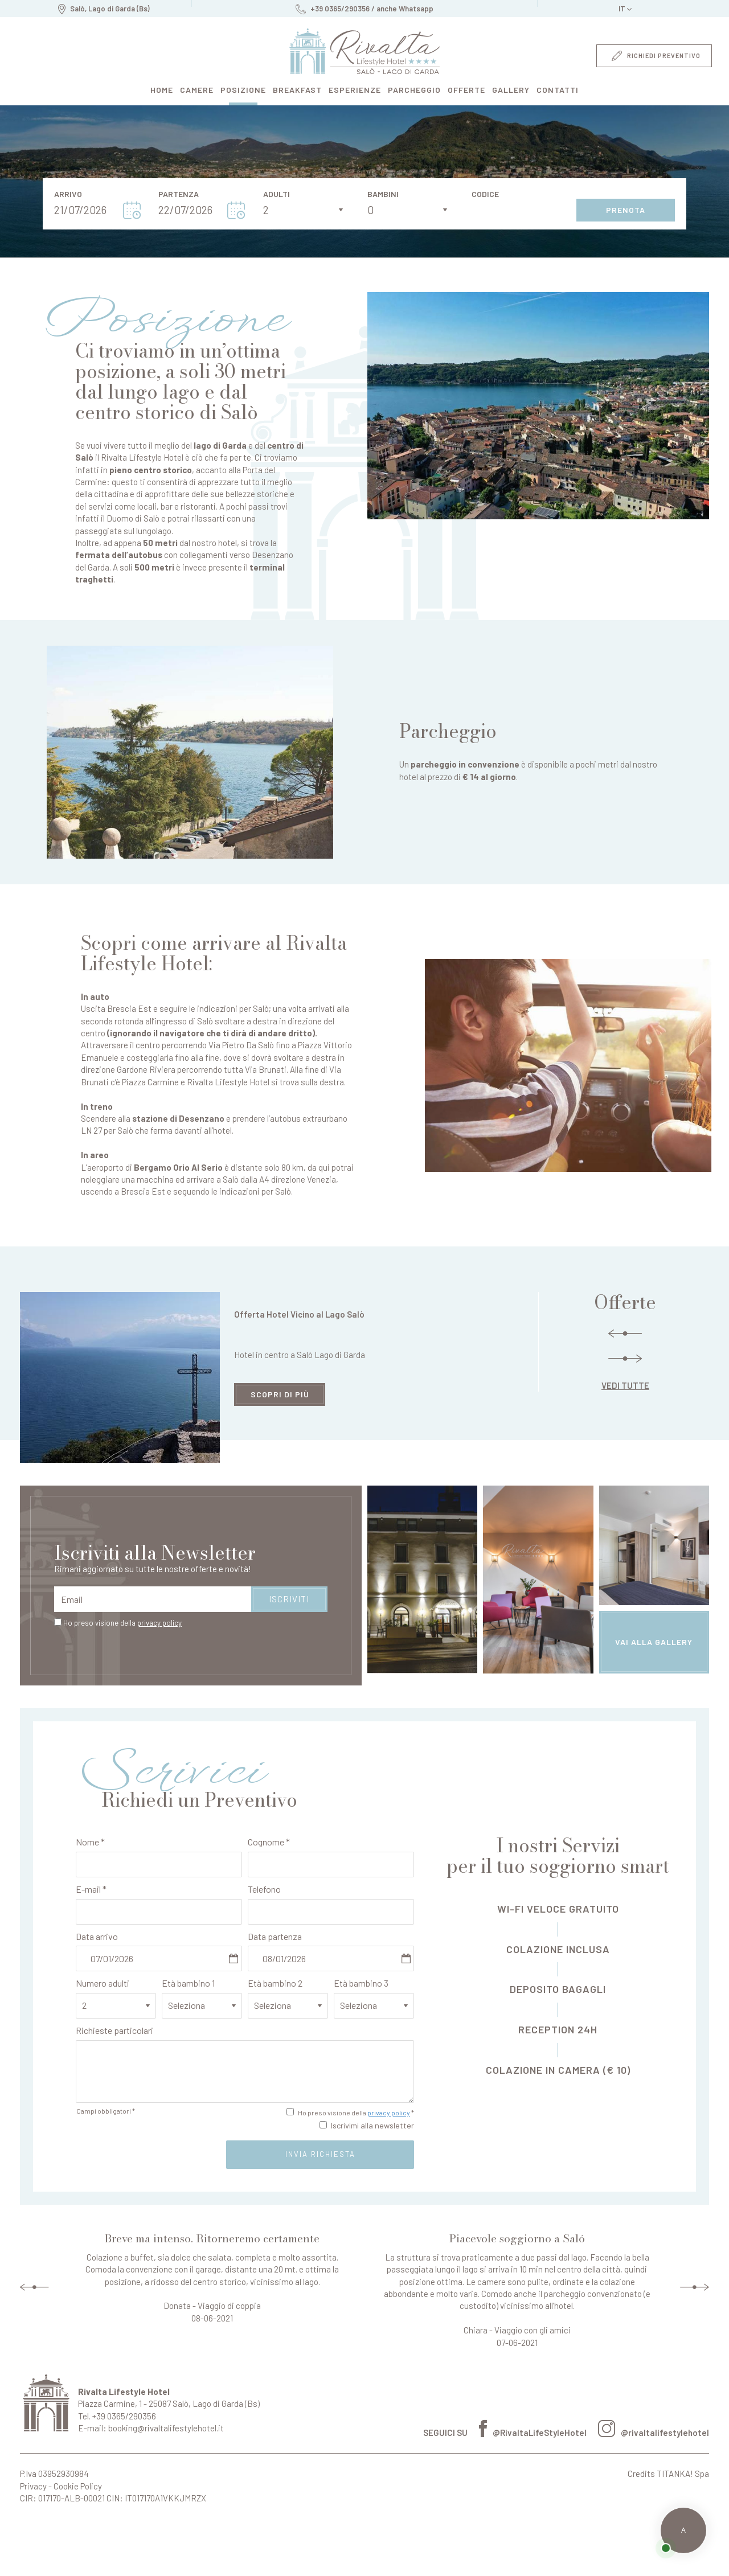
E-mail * (91, 1889)
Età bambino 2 (275, 1983)
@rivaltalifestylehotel (653, 2432)
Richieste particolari (114, 2030)
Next (694, 2287)
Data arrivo (97, 1936)
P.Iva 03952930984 (54, 2473)
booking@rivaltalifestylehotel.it (166, 2428)
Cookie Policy (78, 2486)
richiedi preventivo (656, 56)
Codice (485, 194)
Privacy (33, 2486)
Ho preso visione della (122, 1622)
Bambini (383, 194)
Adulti (276, 194)
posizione (243, 90)
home (161, 90)
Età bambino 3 (361, 1983)
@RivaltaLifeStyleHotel (533, 2432)
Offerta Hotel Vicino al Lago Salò (299, 1314)
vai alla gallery (654, 1642)
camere (197, 90)
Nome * (90, 1841)
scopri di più (280, 1394)
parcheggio (414, 90)
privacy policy (159, 1622)
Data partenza (275, 1936)
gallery (511, 90)
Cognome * (269, 1841)
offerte (466, 90)
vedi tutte (625, 1385)
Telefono (264, 1889)
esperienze (355, 90)
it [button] (625, 10)
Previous (34, 2287)
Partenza (178, 194)
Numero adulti (102, 1983)
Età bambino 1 (188, 1983)
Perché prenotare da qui (35, 2541)
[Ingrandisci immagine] (538, 405)
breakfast (297, 90)
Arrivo (68, 194)
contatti (557, 90)
